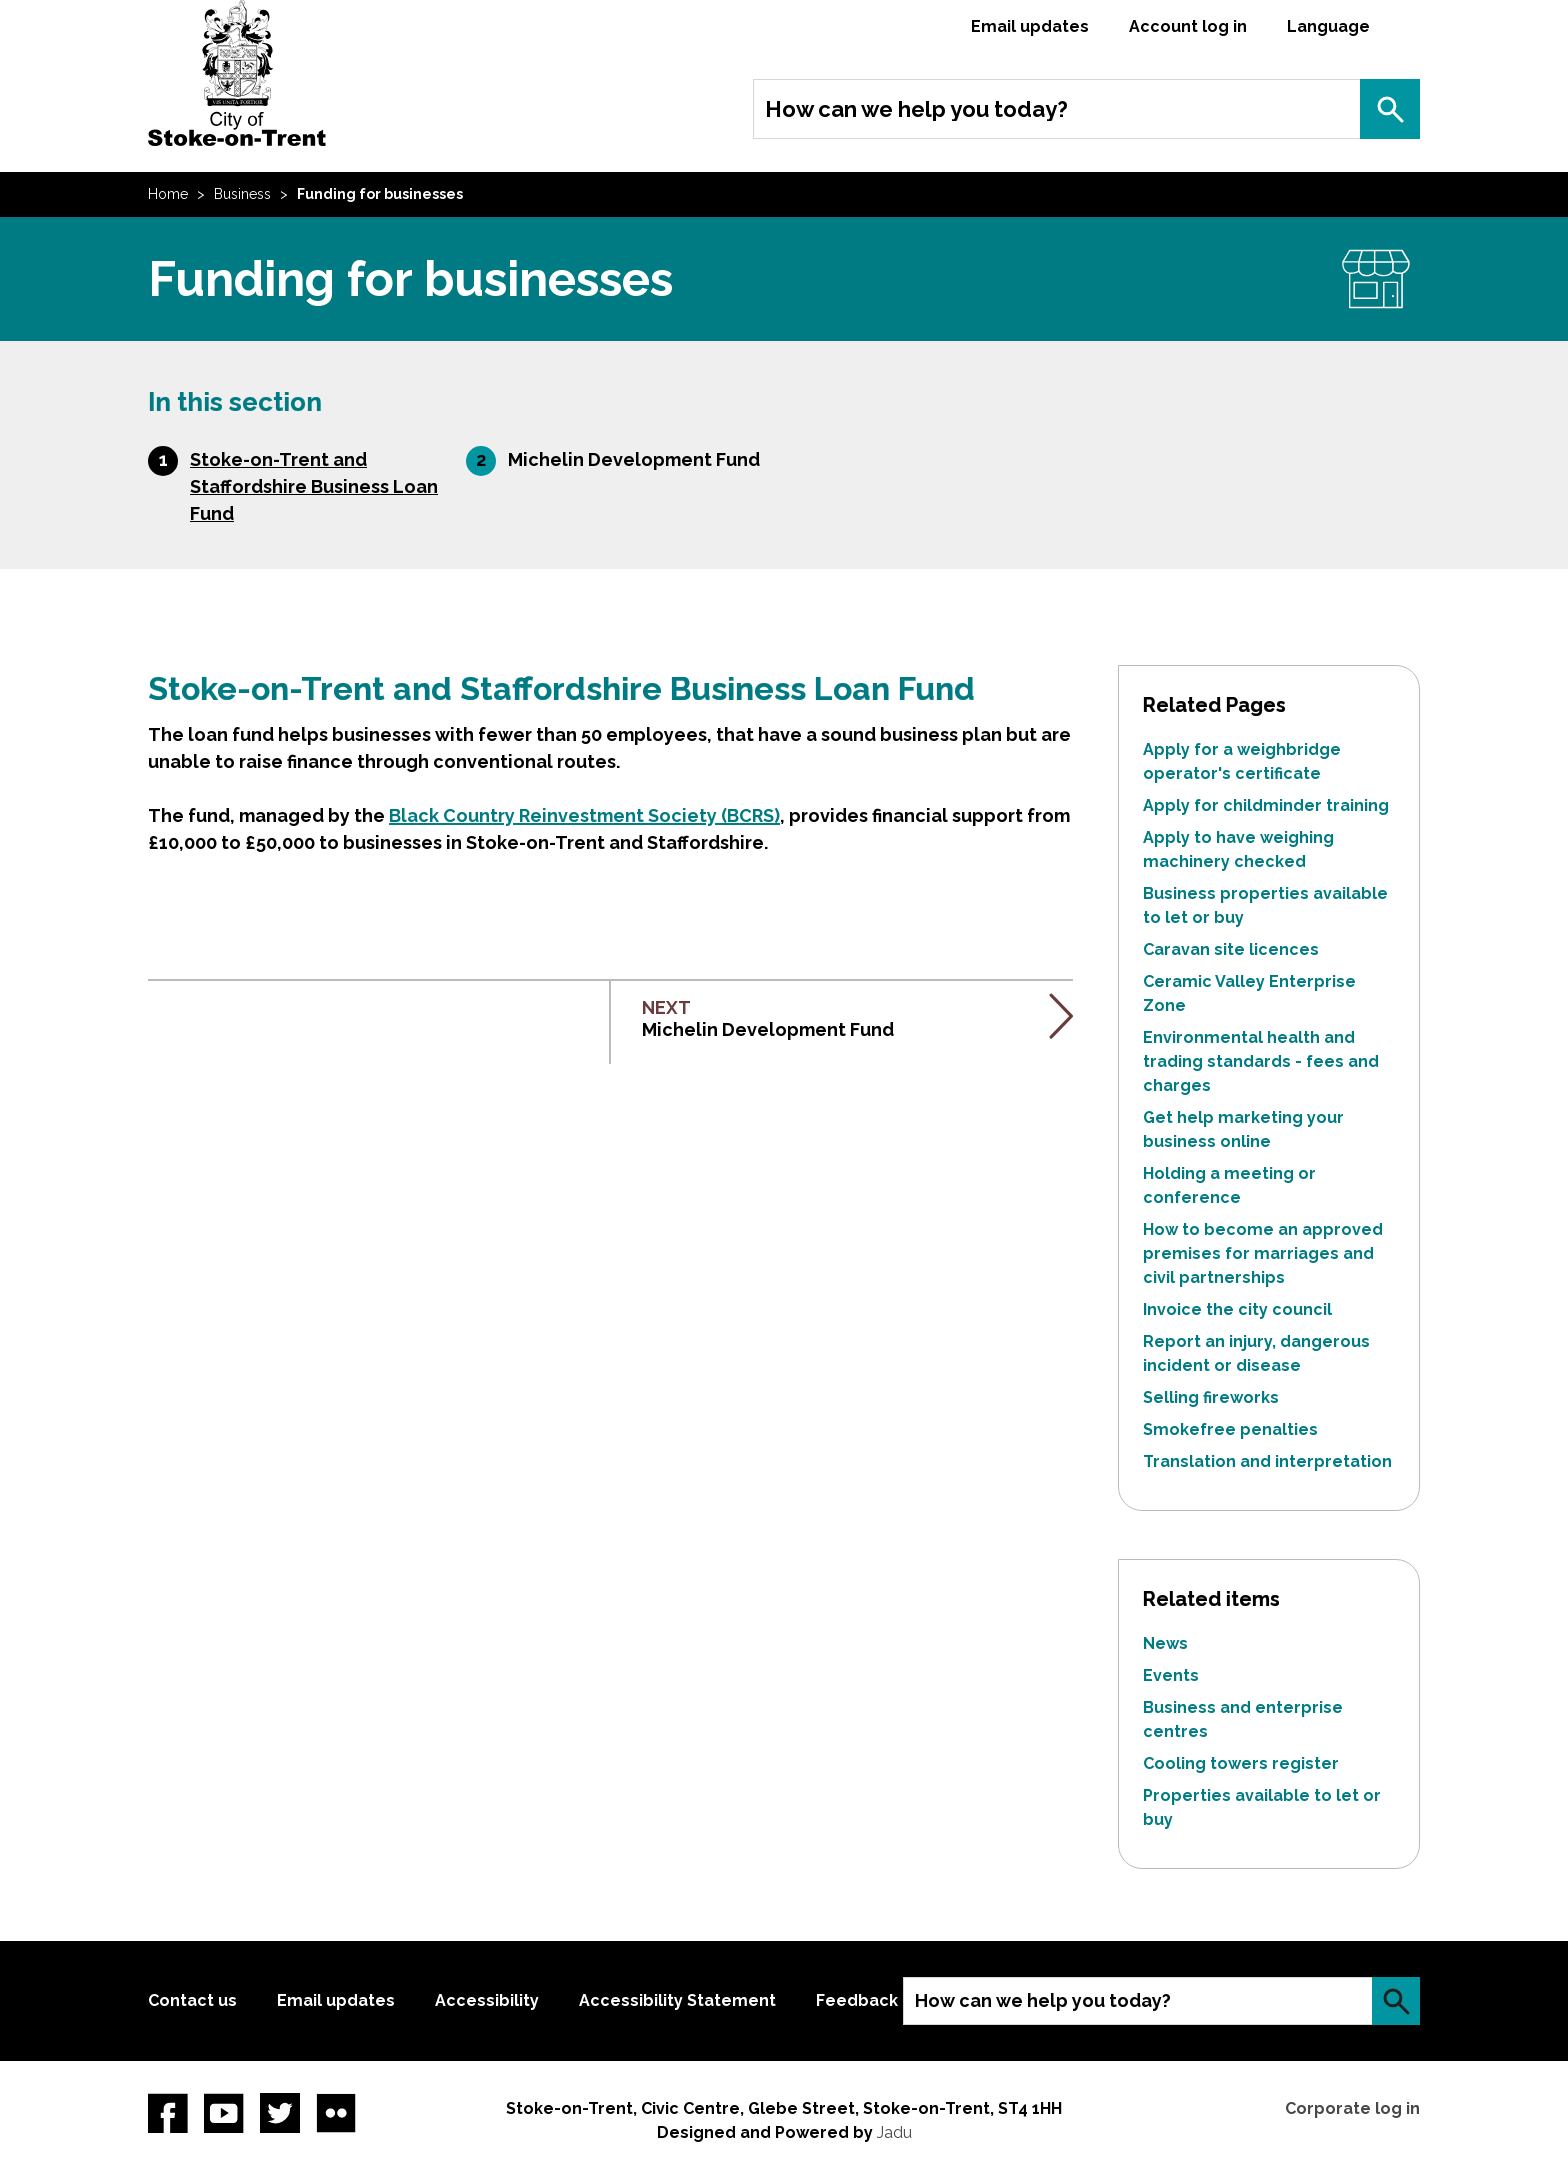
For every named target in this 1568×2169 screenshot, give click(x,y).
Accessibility (487, 2000)
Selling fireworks (1211, 1397)
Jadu (894, 2132)
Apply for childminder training (1266, 805)
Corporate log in (1352, 2108)
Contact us (192, 2000)
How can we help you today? (916, 109)
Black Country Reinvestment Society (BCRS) (584, 815)
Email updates (1030, 26)
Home (168, 194)
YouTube (224, 2113)
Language (1328, 26)
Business (242, 194)
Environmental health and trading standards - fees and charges (1261, 1061)
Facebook (168, 2113)
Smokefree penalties (1230, 1429)
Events (1171, 1675)
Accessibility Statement (677, 2000)
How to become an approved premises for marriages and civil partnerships (1263, 1253)
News (1165, 1643)
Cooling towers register (1241, 1763)
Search (1390, 109)
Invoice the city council (1237, 1309)
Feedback (857, 2000)
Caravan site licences (1231, 949)
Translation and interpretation (1267, 1461)
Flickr (336, 2113)
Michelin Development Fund (634, 459)
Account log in (1188, 26)
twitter (280, 2113)
